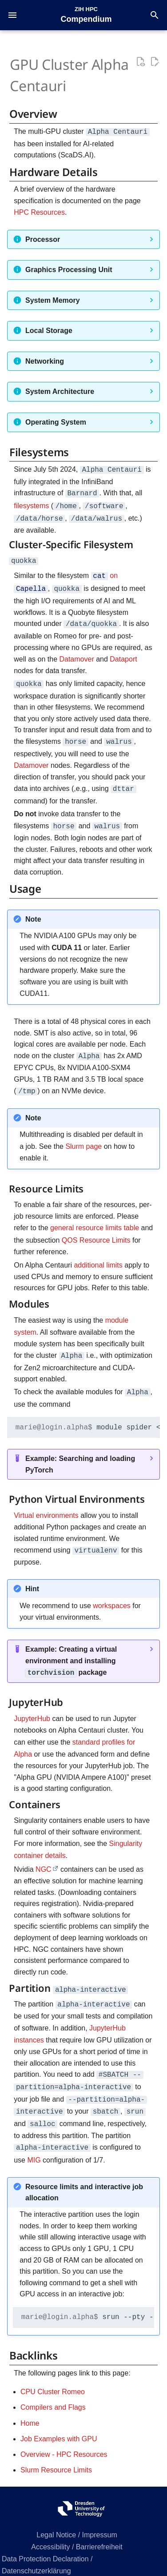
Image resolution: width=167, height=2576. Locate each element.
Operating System (55, 421)
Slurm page (83, 1134)
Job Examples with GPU (58, 2416)
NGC (44, 1853)
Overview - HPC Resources (63, 2432)
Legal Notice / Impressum (76, 2512)
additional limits (98, 1252)
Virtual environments (46, 1501)
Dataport (123, 652)
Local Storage (48, 329)
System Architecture (59, 390)
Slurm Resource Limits (56, 2448)
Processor (42, 238)
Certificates (77, 2561)
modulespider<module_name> (88, 1413)
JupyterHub (32, 1702)
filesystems (31, 503)
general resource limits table (94, 1216)
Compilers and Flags (53, 2385)
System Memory (52, 299)
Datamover (76, 652)
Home (30, 2401)
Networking (44, 360)
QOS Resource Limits (96, 1228)
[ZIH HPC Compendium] (86, 14)
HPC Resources (39, 211)
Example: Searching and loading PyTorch (80, 1450)
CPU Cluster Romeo (52, 2369)
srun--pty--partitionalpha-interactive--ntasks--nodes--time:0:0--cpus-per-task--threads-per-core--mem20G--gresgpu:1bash (87, 2295)
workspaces (111, 1590)
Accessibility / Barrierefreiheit (76, 2524)
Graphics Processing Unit (68, 269)
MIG (33, 2138)
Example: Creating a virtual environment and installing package (71, 1646)
